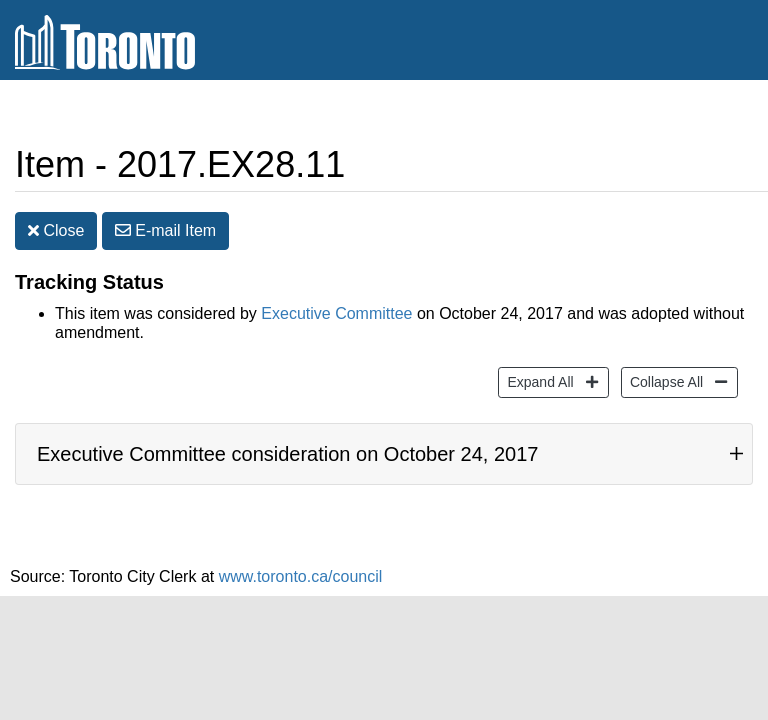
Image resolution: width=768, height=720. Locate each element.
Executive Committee (336, 298)
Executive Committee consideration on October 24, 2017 (287, 439)
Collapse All (664, 365)
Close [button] (56, 215)
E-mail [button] (165, 215)
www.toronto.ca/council (301, 561)
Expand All (537, 365)
